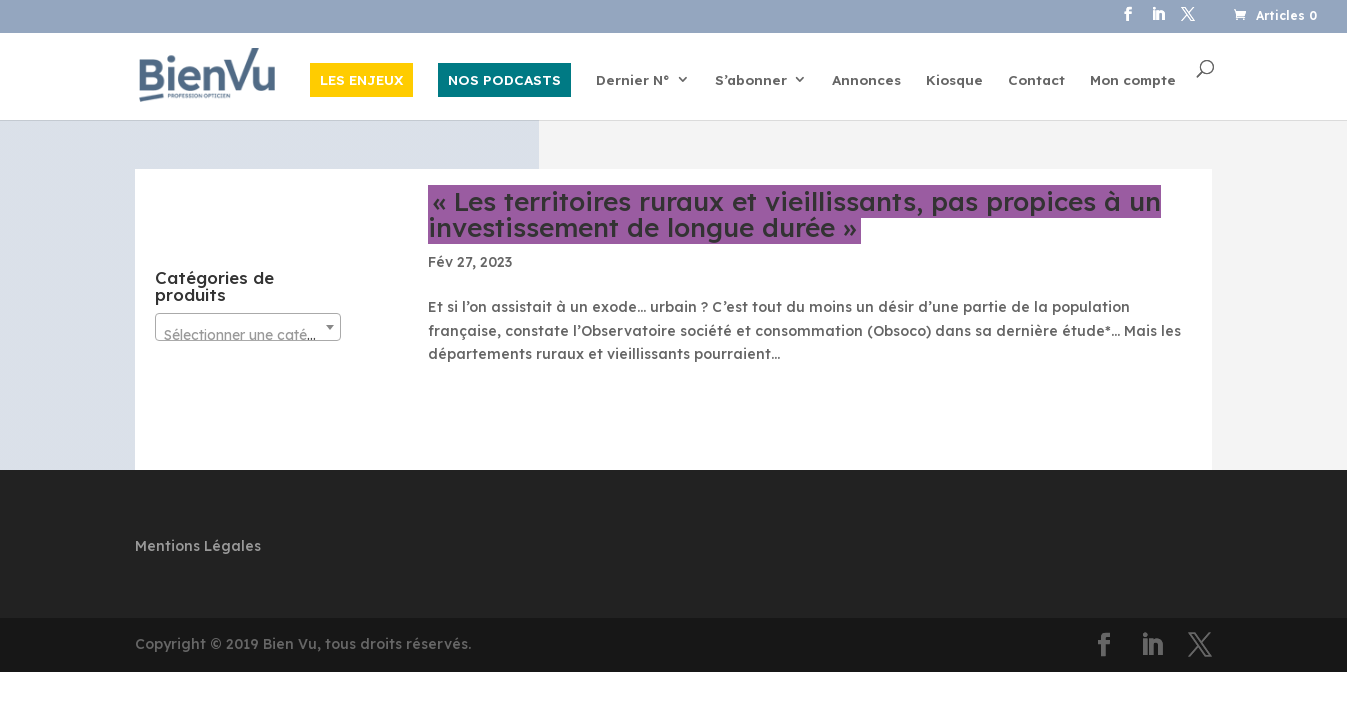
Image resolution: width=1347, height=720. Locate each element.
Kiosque (954, 80)
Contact (1036, 80)
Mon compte (1133, 80)
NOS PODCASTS (504, 79)
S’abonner (751, 80)
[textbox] (248, 335)
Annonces (866, 80)
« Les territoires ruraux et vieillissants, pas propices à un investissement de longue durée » (794, 214)
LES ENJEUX (361, 79)
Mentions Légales (198, 546)
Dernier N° (633, 80)
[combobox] (248, 327)
